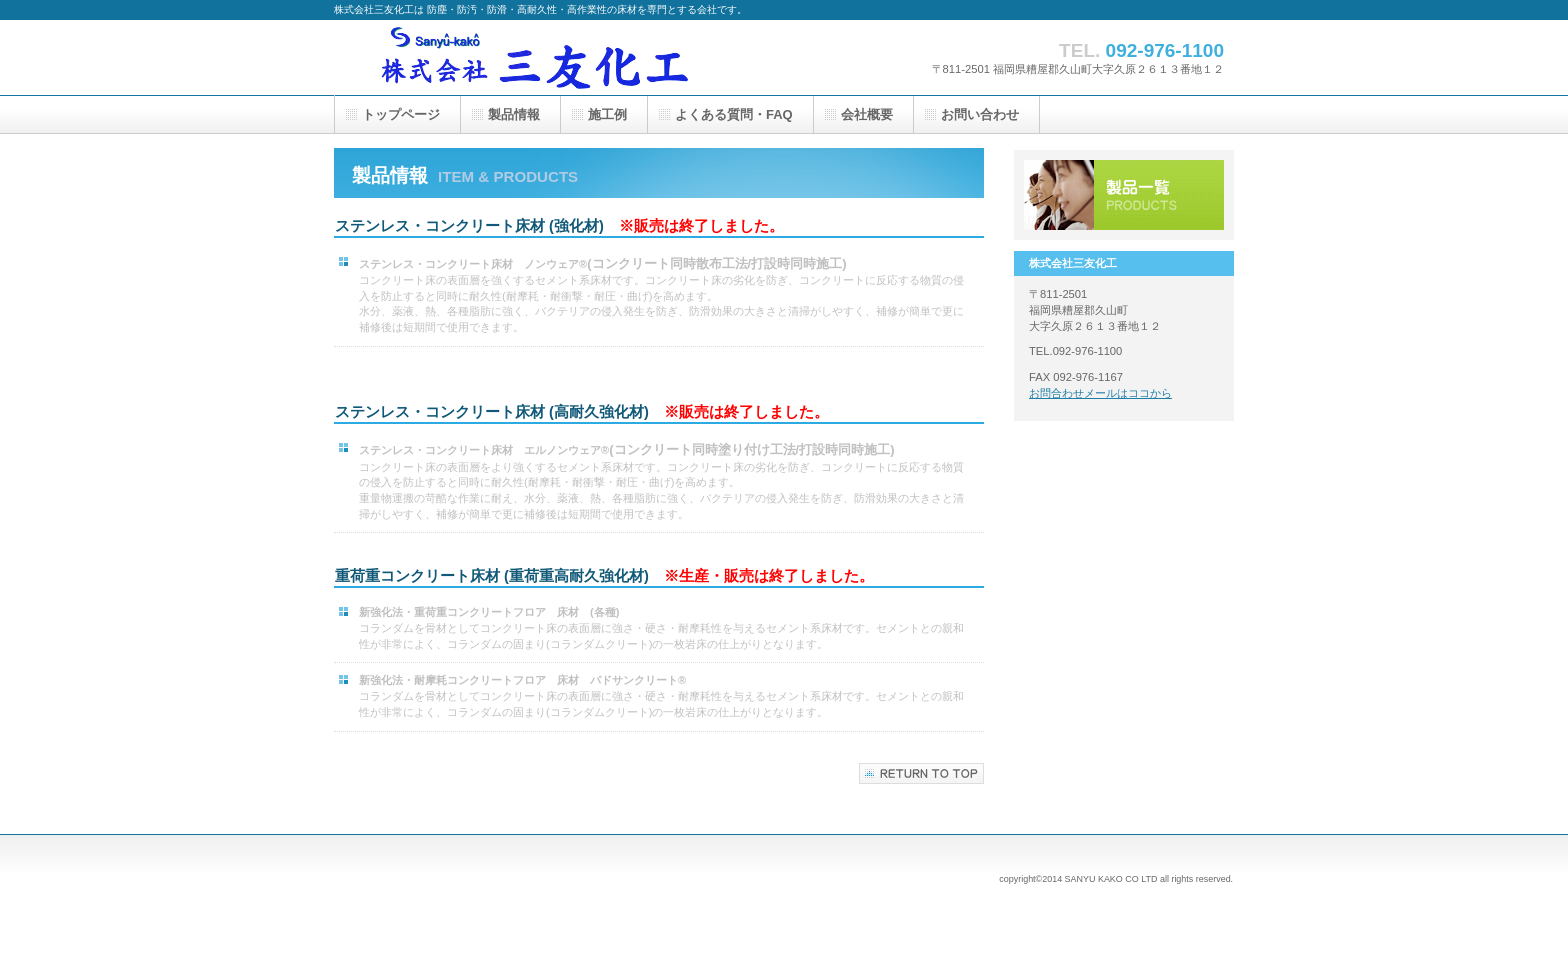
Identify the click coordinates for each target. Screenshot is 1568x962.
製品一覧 (1124, 195)
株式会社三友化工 (534, 57)
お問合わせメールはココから (1100, 393)
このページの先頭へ (921, 773)
